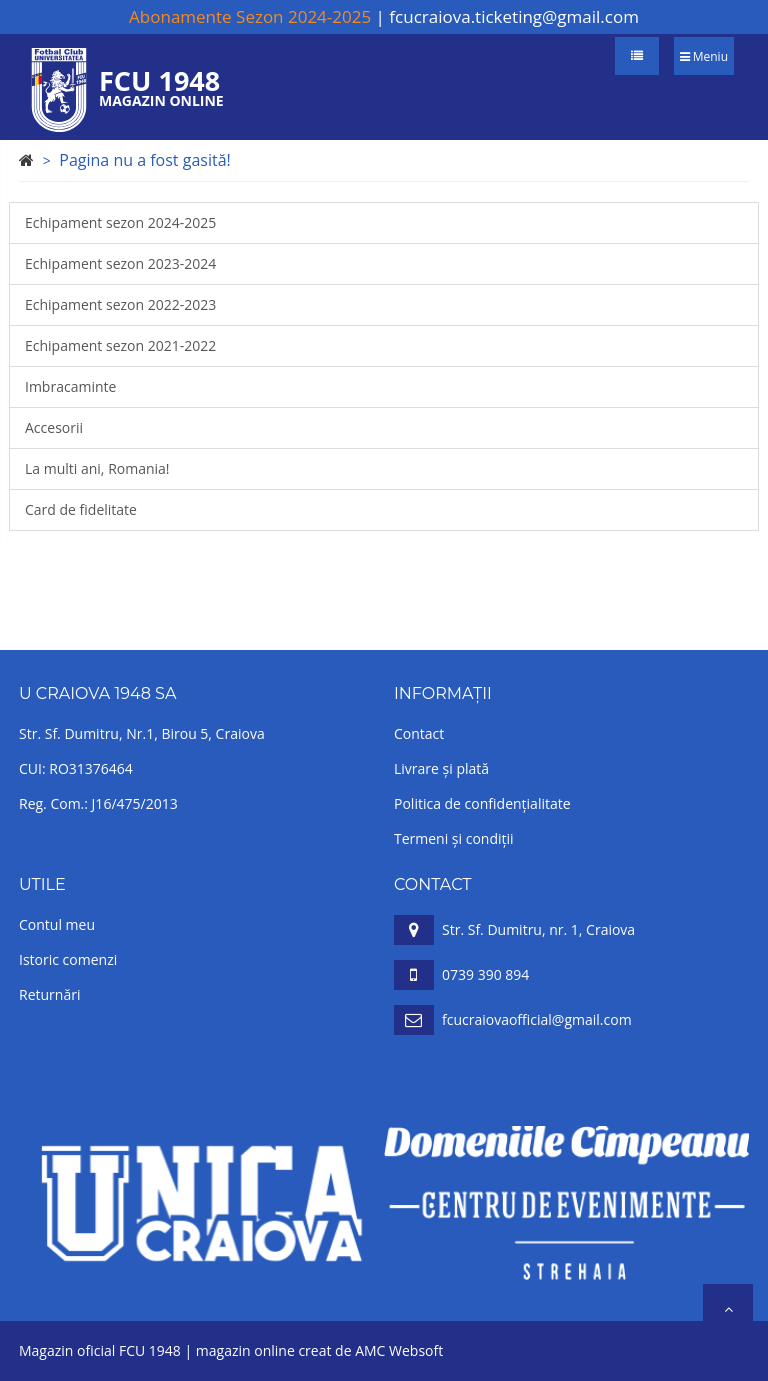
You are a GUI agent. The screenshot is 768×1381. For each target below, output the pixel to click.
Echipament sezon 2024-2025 (120, 222)
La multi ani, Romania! (97, 468)
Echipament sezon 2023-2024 (120, 263)
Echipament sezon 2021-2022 (120, 345)
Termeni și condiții (454, 838)
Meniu (704, 56)
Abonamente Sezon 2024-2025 (250, 16)
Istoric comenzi (68, 959)
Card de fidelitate (81, 509)
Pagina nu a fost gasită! (144, 160)
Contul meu (57, 924)
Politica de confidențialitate (482, 803)
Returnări (49, 994)
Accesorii (54, 427)
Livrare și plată (441, 768)
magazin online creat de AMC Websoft (319, 1350)
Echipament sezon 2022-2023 (120, 304)
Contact (419, 733)
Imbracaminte (70, 386)
